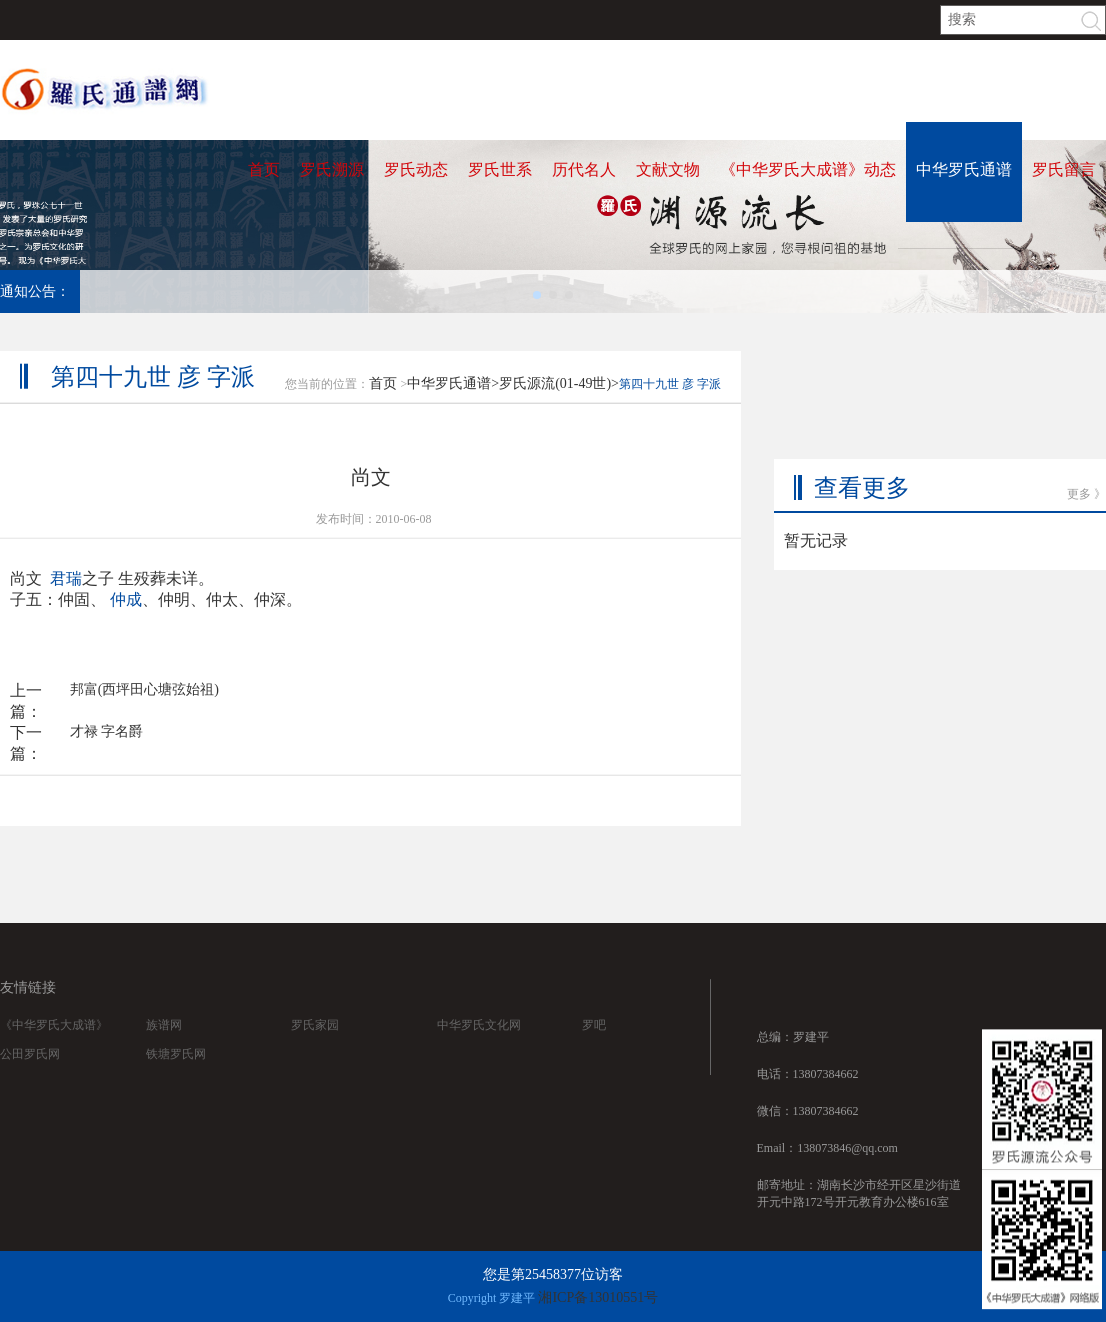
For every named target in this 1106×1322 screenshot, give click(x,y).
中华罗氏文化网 (479, 1046)
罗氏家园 (315, 1046)
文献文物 (668, 169)
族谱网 (164, 1046)
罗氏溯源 (332, 169)
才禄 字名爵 (107, 744)
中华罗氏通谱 (964, 169)
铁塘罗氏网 (176, 1075)
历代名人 (584, 169)
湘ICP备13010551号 (598, 1297)
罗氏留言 (1064, 169)
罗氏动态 (416, 169)
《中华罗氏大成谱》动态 (808, 169)
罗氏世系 (500, 169)
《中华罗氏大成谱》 (54, 1046)
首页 (264, 169)
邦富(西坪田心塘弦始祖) (144, 702)
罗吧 (594, 1046)
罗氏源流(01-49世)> (559, 396)
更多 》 (1086, 444)
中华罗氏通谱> (453, 396)
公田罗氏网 (30, 1075)
